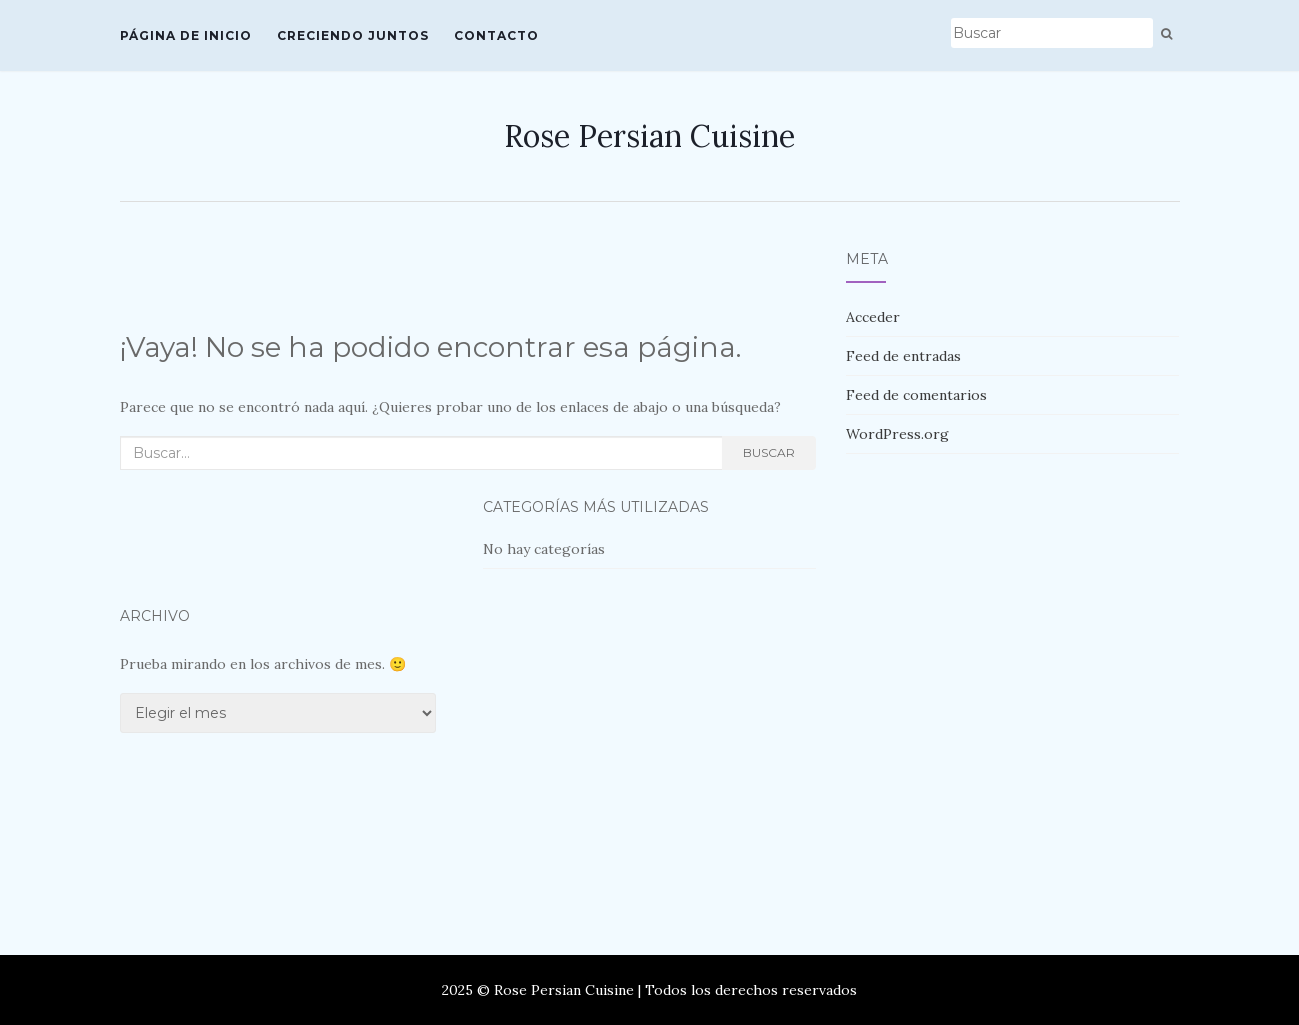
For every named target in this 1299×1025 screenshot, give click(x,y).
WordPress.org (897, 434)
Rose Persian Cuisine (649, 136)
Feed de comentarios (916, 395)
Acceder (873, 317)
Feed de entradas (903, 356)
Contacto (496, 35)
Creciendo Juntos (353, 35)
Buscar (769, 452)
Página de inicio (186, 35)
